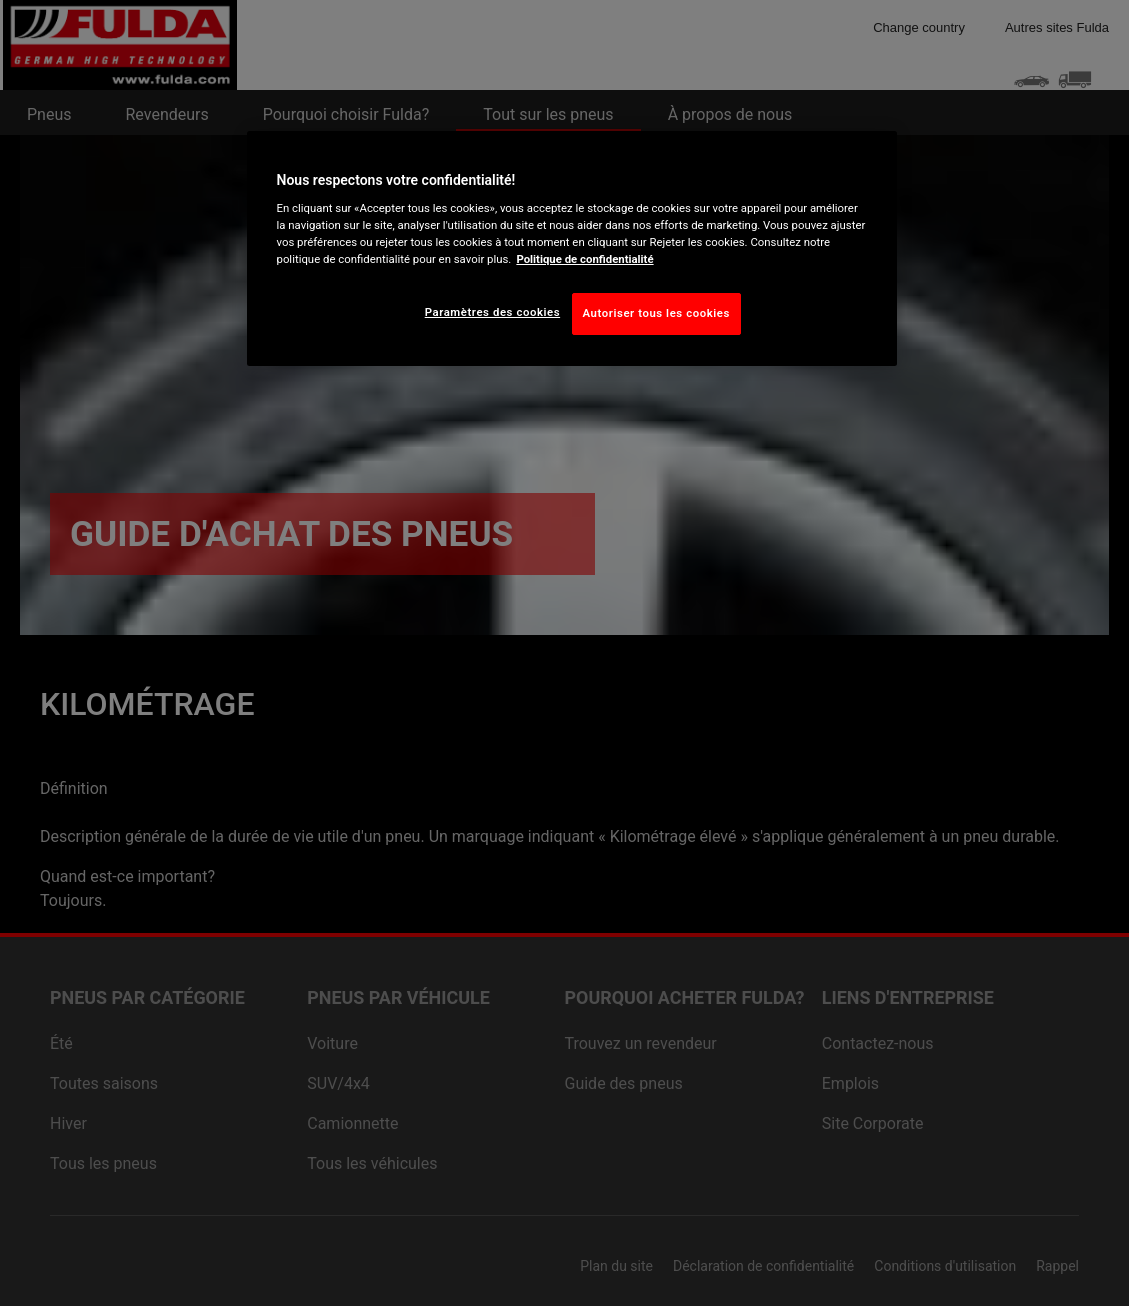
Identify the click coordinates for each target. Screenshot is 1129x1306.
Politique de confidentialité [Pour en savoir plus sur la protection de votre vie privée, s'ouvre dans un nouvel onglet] (584, 259)
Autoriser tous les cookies (656, 313)
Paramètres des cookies (492, 312)
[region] (572, 249)
